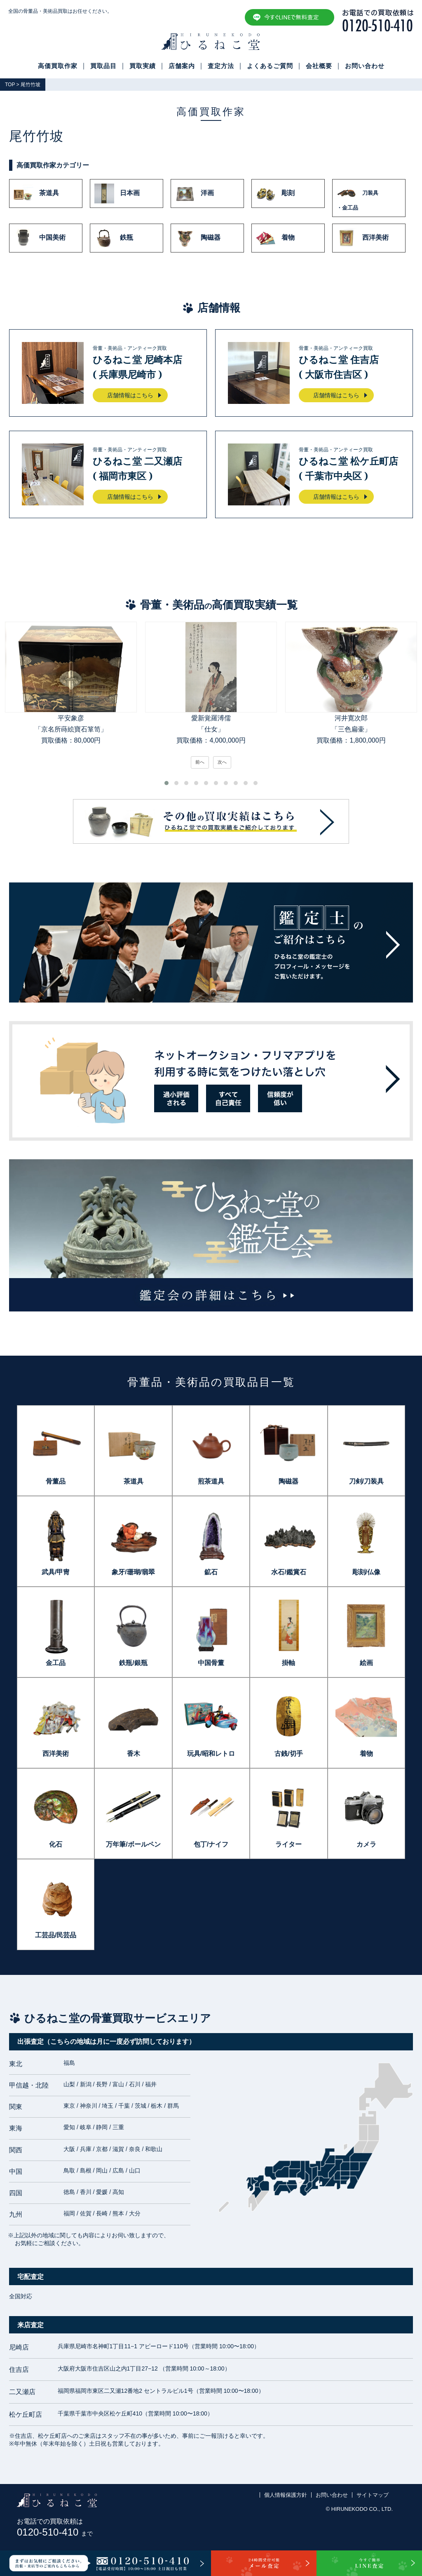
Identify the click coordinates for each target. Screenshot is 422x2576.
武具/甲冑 (56, 1572)
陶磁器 (197, 238)
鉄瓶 (113, 238)
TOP (10, 84)
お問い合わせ (364, 66)
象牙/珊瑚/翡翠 (133, 1572)
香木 (133, 1753)
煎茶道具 (211, 1481)
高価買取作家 (57, 66)
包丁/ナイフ (211, 1844)
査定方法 (221, 66)
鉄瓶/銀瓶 (133, 1662)
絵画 (366, 1662)
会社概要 (319, 66)
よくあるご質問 (270, 66)
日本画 (117, 193)
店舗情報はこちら (130, 395)
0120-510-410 (55, 2532)
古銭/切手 (288, 1753)
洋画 (194, 193)
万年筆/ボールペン (133, 1844)
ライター (288, 1844)
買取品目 (103, 66)
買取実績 (142, 66)
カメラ (366, 1844)
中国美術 (40, 238)
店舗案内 (182, 66)
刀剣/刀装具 (366, 1481)
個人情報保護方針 (285, 2495)
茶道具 (36, 193)
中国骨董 (211, 1662)
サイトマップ (372, 2495)
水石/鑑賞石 (288, 1572)
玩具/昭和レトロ (211, 1753)
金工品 (56, 1662)
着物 (275, 238)
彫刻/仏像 (366, 1572)
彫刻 (275, 193)
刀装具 (369, 198)
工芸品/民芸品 (55, 1935)
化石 (55, 1844)
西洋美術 (363, 238)
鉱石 (211, 1572)
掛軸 (288, 1662)
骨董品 (56, 1481)
